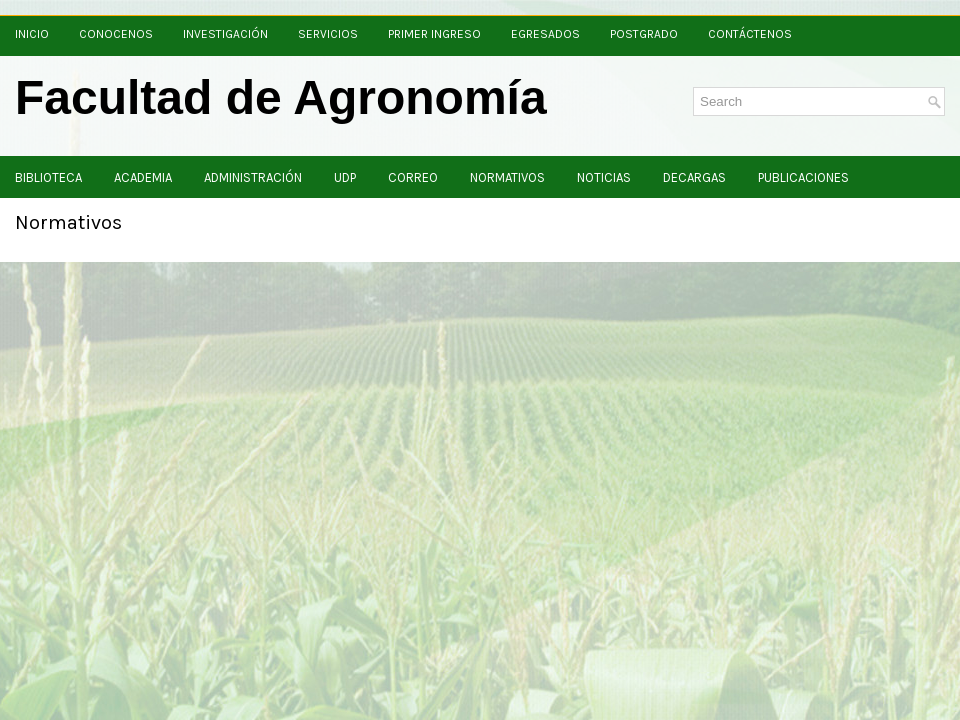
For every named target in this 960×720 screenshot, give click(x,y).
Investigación (225, 34)
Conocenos (116, 34)
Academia (143, 177)
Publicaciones (803, 177)
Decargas (694, 177)
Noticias (604, 177)
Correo (413, 177)
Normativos (507, 177)
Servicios (328, 34)
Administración (253, 177)
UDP (345, 177)
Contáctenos (750, 34)
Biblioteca (48, 177)
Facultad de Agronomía (281, 97)
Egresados (545, 34)
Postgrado (644, 34)
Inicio (32, 34)
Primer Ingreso (434, 34)
